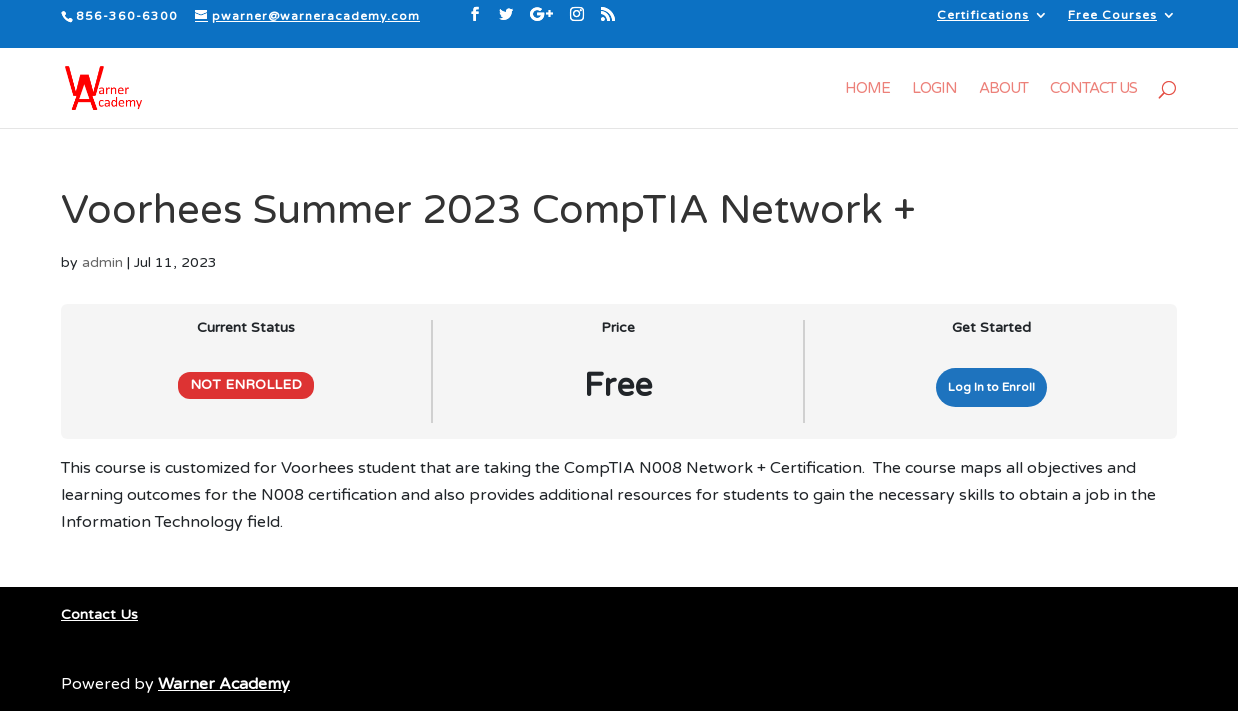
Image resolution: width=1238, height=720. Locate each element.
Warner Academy (224, 684)
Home (867, 89)
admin (102, 262)
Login (934, 89)
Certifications (983, 15)
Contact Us (1093, 89)
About (1003, 89)
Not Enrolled (246, 385)
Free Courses (1112, 15)
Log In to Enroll (991, 387)
